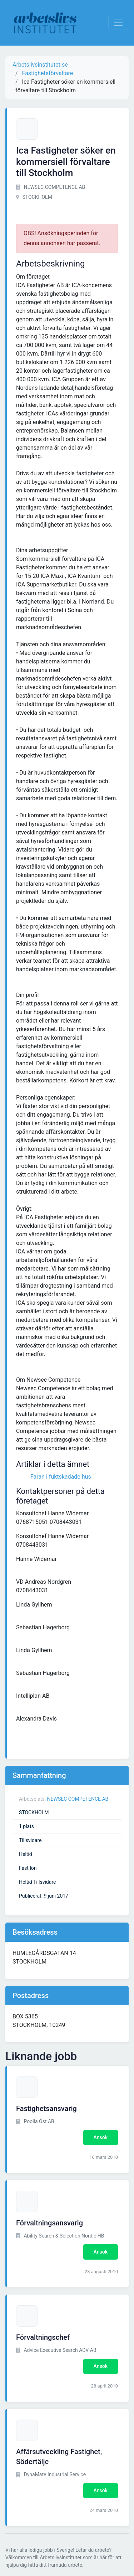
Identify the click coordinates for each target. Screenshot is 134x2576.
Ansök (101, 2137)
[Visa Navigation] (118, 23)
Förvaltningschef (43, 2337)
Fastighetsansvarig (46, 2108)
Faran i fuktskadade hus (60, 1476)
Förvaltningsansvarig (49, 2223)
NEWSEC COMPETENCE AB (78, 1799)
